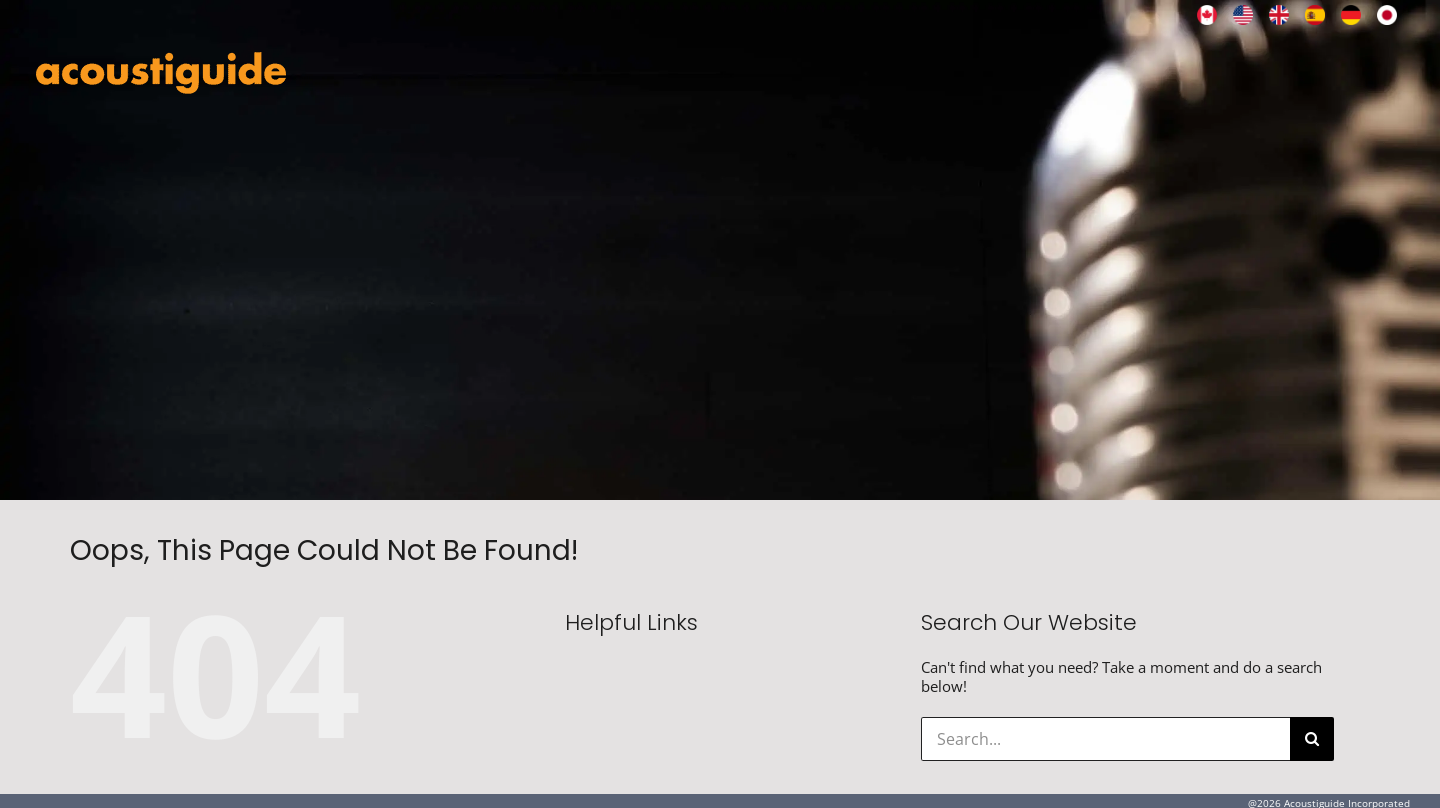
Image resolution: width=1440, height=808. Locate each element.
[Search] (1312, 739)
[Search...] (1105, 739)
